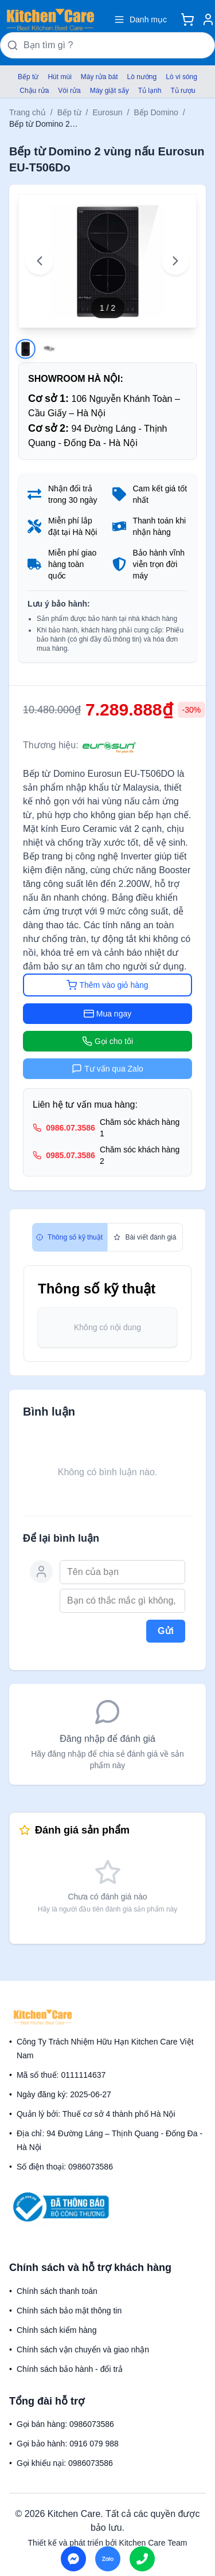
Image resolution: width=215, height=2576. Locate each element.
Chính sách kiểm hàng (57, 2330)
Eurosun (107, 112)
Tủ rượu (182, 91)
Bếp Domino (156, 112)
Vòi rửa (69, 91)
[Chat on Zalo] (107, 2558)
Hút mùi (59, 77)
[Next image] (175, 261)
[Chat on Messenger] (73, 2558)
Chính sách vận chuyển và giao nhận (83, 2349)
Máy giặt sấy (109, 91)
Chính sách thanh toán (57, 2291)
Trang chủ (27, 112)
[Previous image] (39, 261)
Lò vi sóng (181, 77)
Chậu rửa (34, 91)
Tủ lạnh (150, 91)
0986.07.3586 (70, 1127)
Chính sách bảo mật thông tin (69, 2310)
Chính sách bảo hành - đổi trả (70, 2369)
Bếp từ (28, 77)
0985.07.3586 (70, 1155)
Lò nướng (142, 77)
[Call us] (142, 2558)
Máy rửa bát (99, 77)
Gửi (166, 1631)
